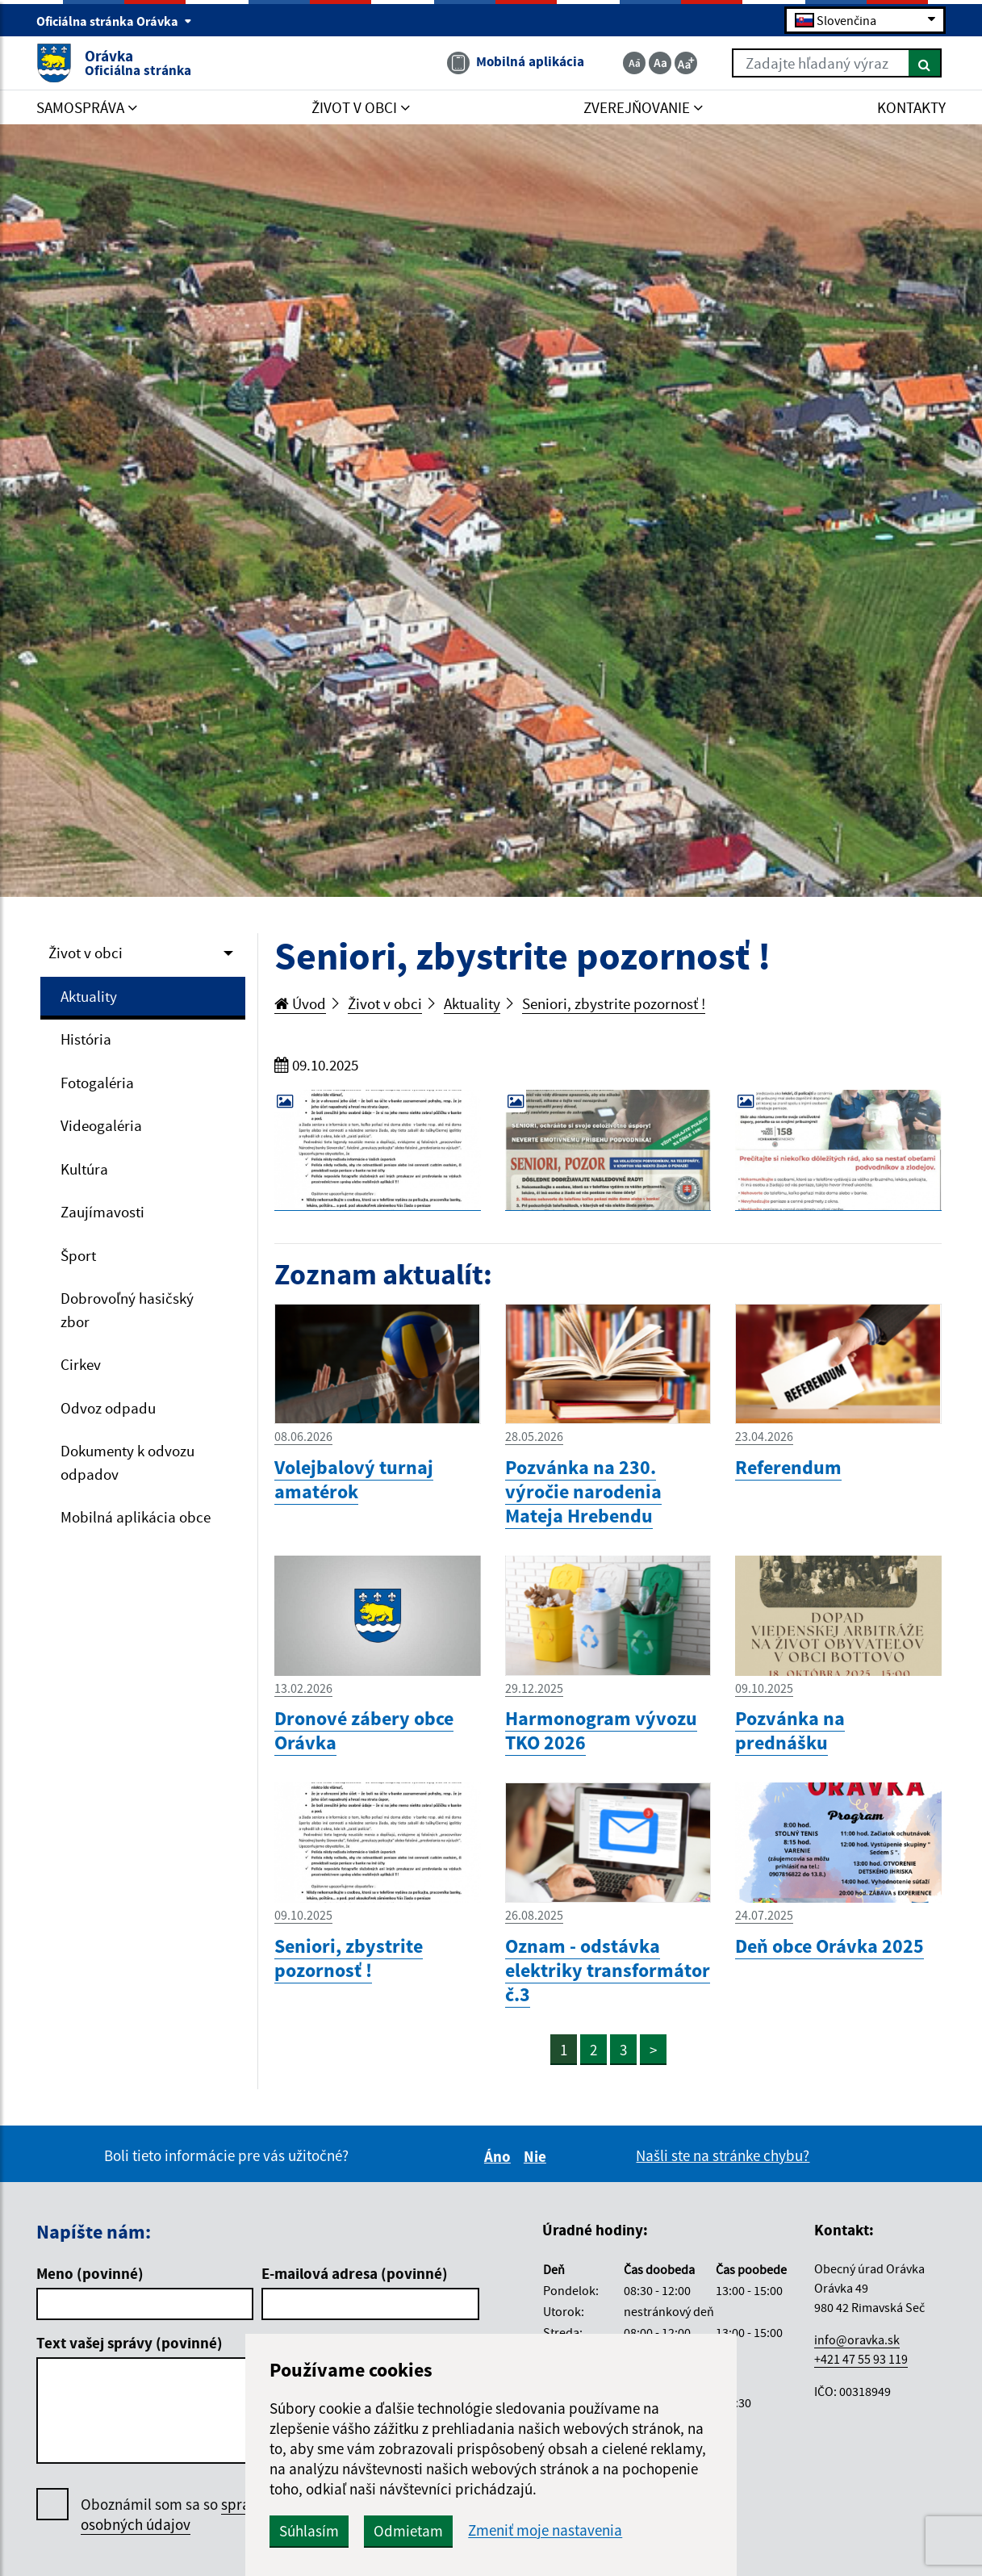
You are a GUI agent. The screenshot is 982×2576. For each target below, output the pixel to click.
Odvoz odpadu (108, 1408)
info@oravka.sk (857, 2339)
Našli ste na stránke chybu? (722, 2155)
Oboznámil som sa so (193, 2514)
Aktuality (89, 996)
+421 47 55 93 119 (861, 2359)
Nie (537, 2156)
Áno (500, 2156)
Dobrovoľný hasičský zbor (127, 1309)
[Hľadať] (925, 62)
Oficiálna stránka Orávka (114, 21)
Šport (78, 1255)
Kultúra (84, 1169)
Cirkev (81, 1364)
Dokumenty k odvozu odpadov (127, 1462)
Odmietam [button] (408, 2530)
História (86, 1039)
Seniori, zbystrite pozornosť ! (613, 1003)
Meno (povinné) (90, 2273)
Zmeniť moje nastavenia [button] (545, 2530)
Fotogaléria (97, 1082)
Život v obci (85, 952)
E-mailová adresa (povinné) (354, 2273)
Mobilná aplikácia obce (136, 1517)
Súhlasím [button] (309, 2530)
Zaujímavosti (102, 1211)
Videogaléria (101, 1125)
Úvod (300, 1003)
